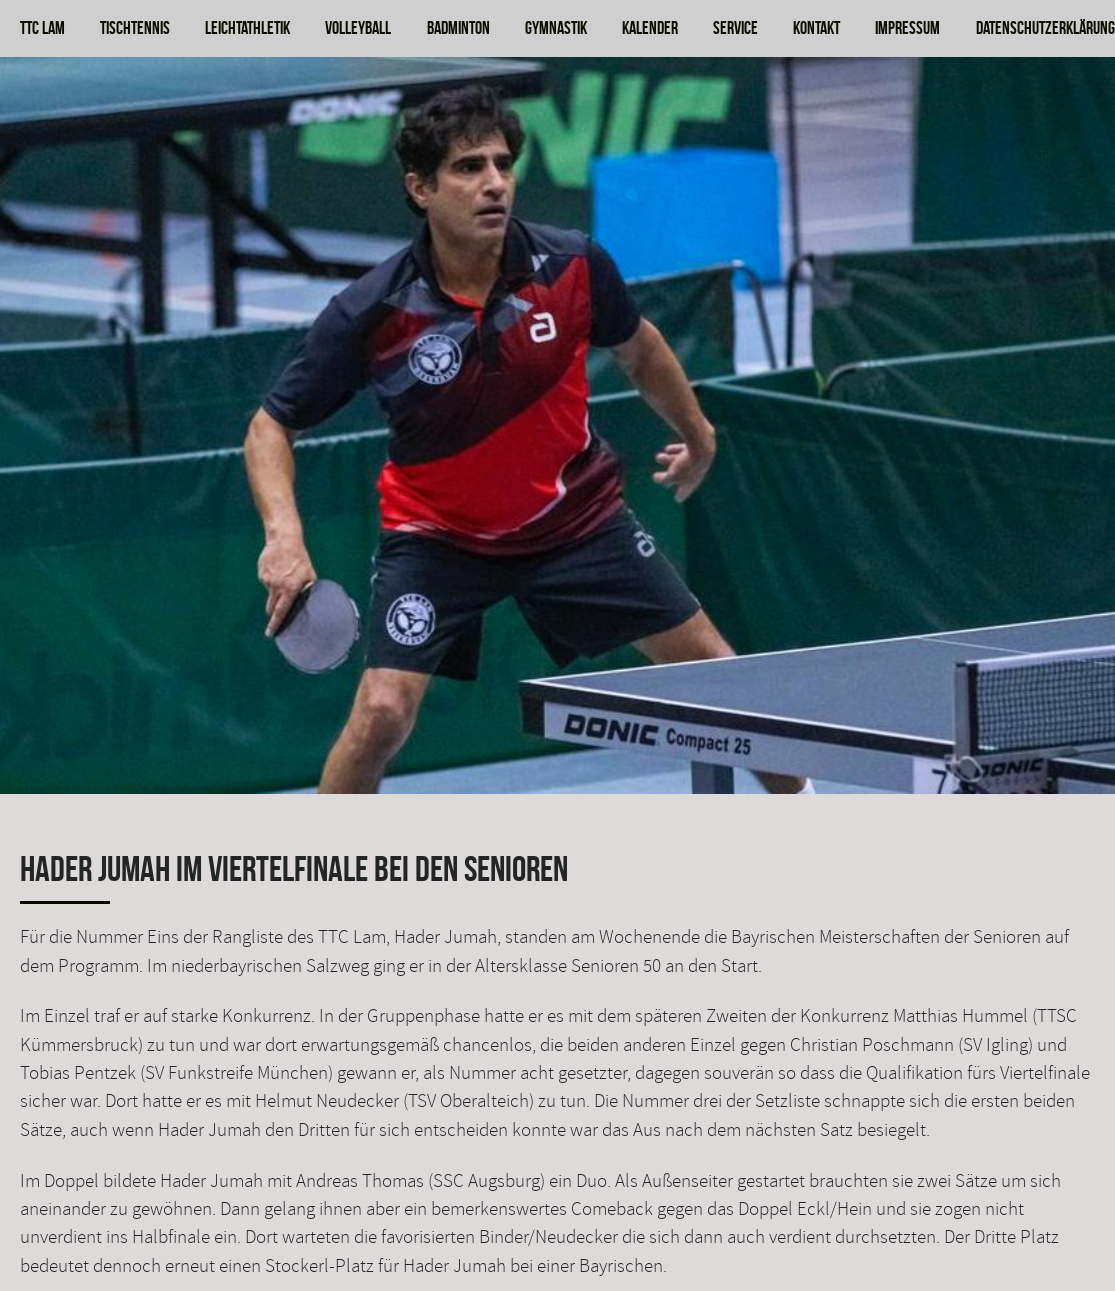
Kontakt (816, 27)
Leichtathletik (247, 27)
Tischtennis (135, 27)
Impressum (907, 27)
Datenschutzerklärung (1045, 27)
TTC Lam (42, 27)
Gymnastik (556, 27)
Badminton (458, 27)
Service (735, 27)
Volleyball (358, 27)
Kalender (650, 27)
